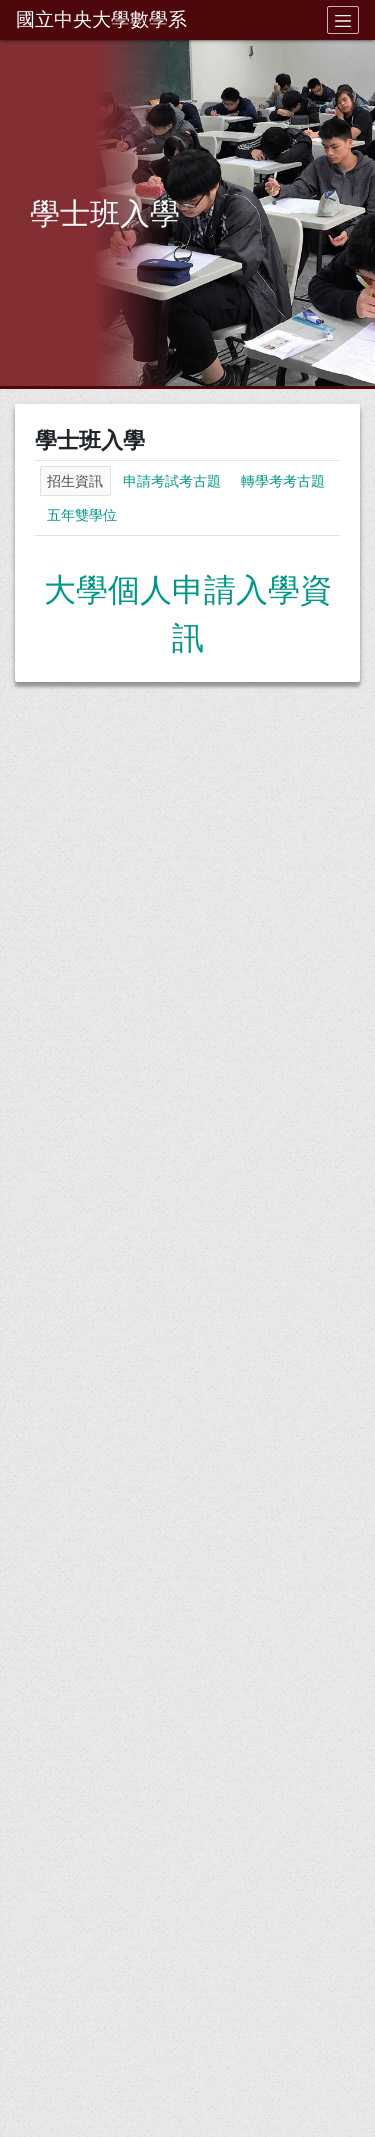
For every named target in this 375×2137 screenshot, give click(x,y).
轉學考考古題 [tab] (283, 481)
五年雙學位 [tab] (82, 515)
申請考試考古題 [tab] (172, 481)
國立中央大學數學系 (101, 19)
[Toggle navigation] (343, 20)
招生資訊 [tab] (75, 481)
